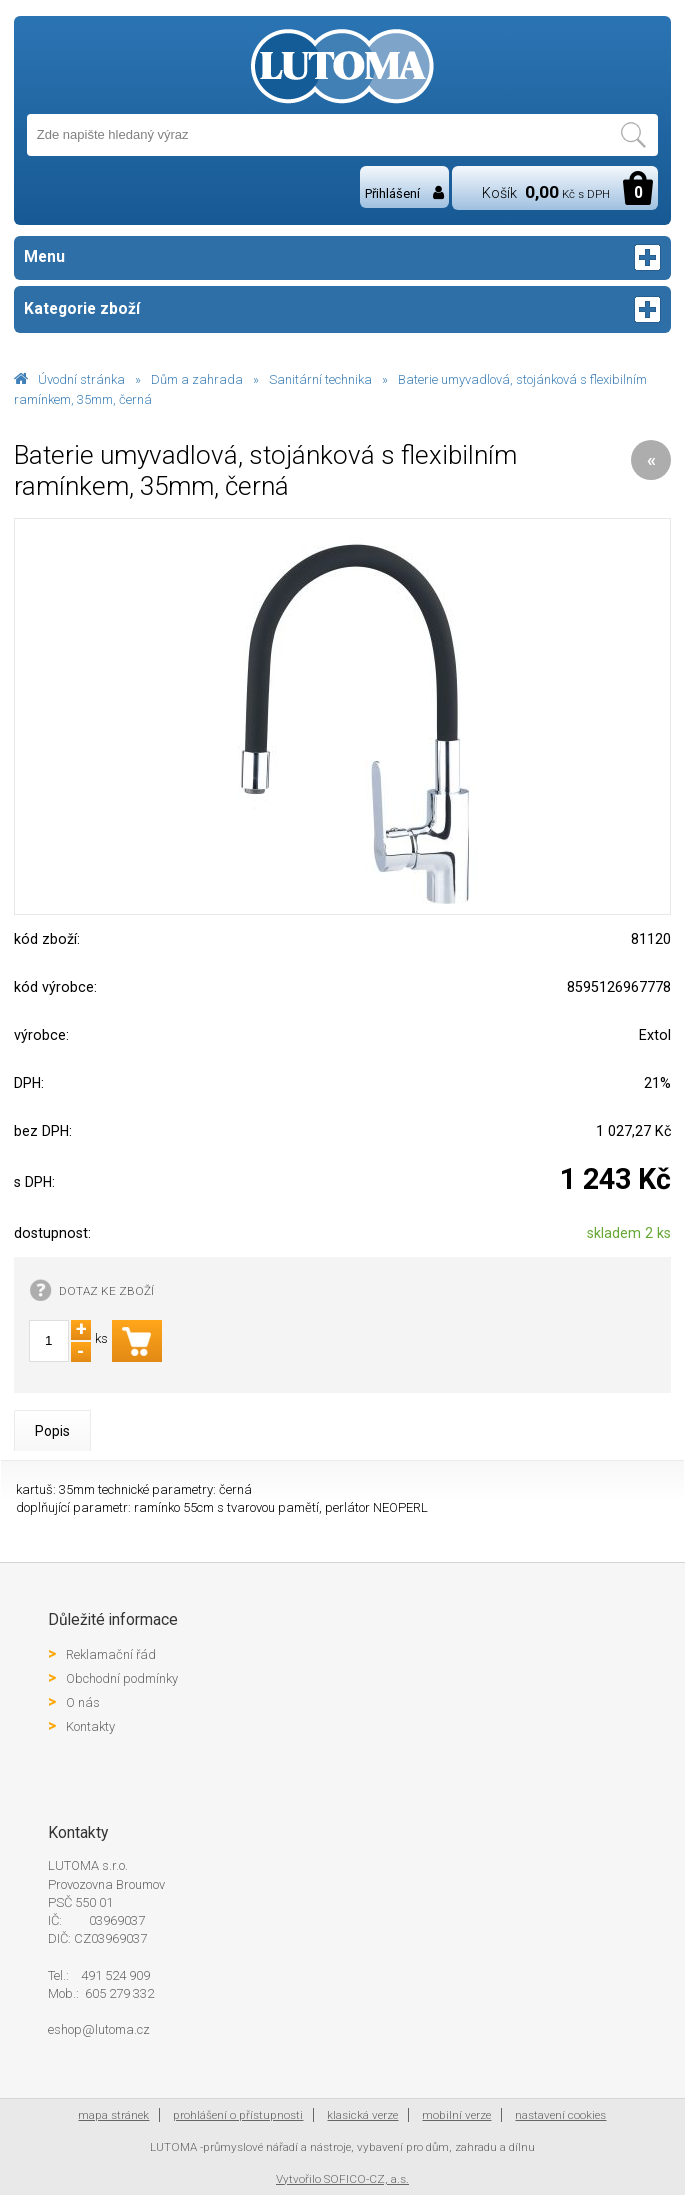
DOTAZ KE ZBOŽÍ (106, 1291)
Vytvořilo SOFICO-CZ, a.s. (342, 2179)
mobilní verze (456, 2115)
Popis (52, 1431)
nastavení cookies (560, 2115)
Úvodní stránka (81, 379)
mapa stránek (113, 2115)
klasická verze (362, 2115)
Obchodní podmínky (122, 1678)
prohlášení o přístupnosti (238, 2115)
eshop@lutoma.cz (99, 2029)
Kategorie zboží (343, 309)
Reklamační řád (111, 1654)
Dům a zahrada (197, 379)
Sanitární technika (320, 379)
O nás (83, 1702)
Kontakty (90, 1726)
